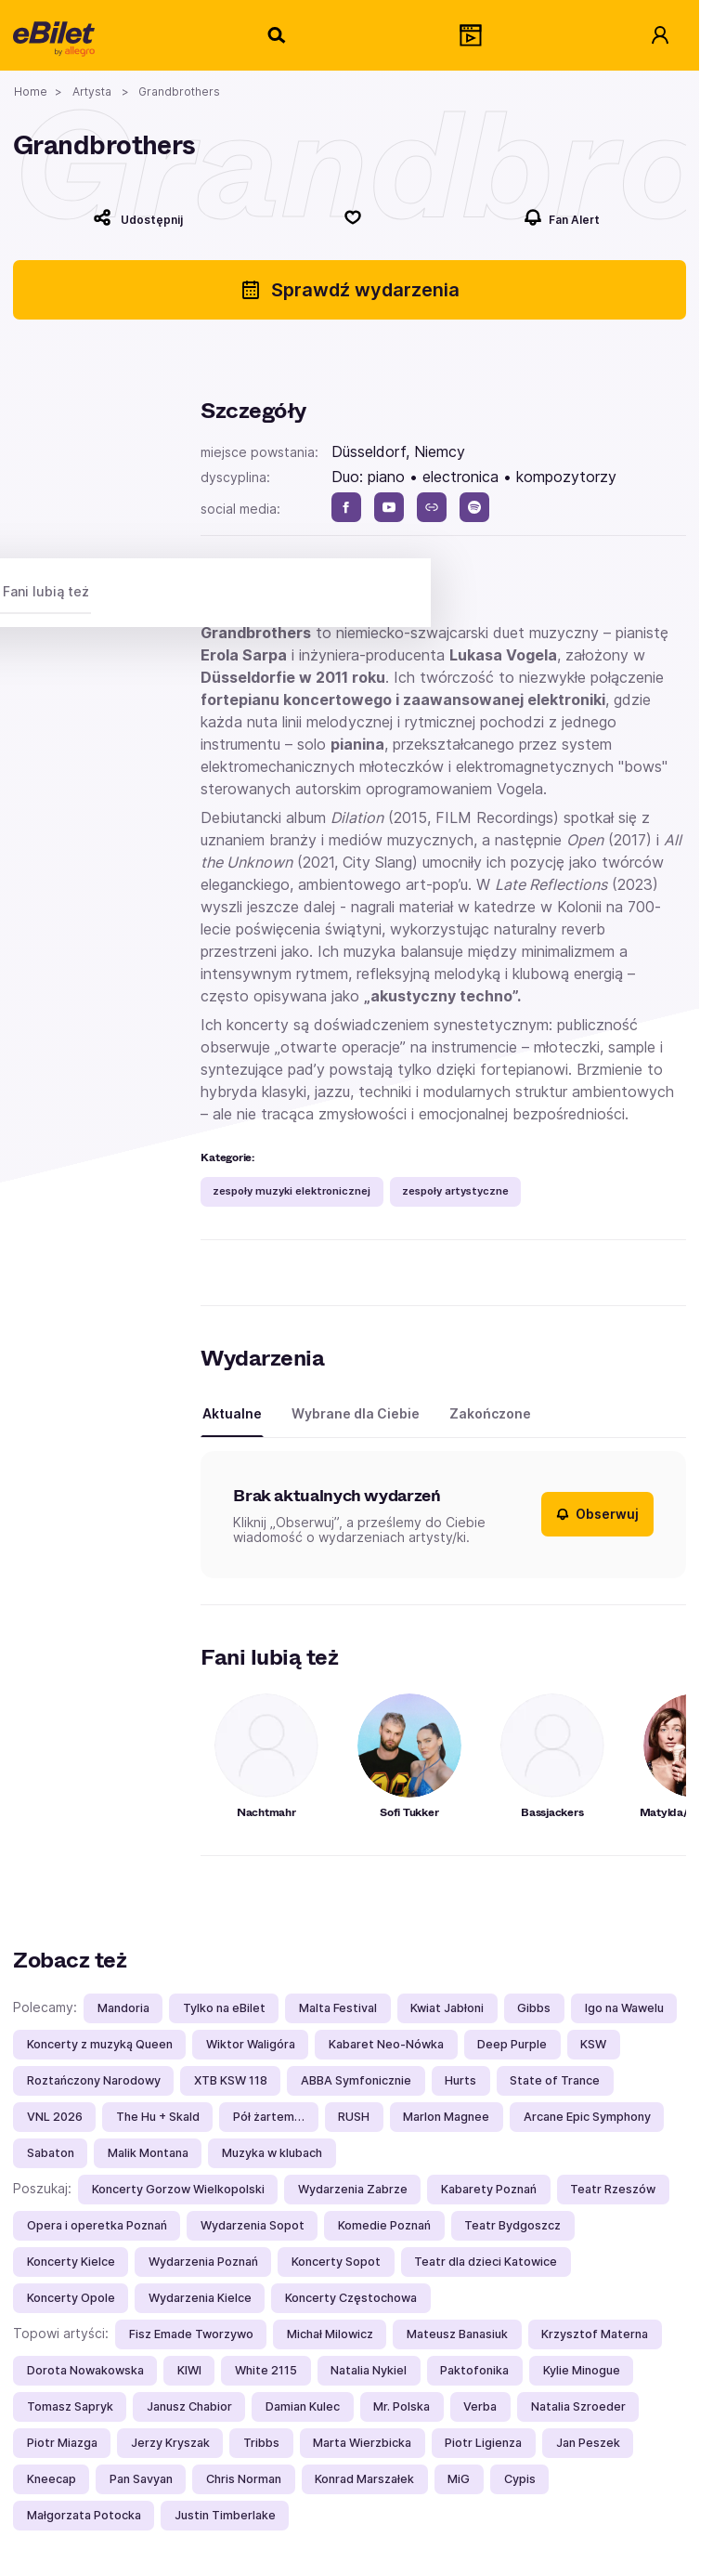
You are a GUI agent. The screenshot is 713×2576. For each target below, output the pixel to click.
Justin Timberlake (225, 2515)
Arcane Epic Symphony (587, 2117)
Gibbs (534, 2008)
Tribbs (261, 2443)
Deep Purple (512, 2044)
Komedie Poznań (384, 2225)
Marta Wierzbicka (362, 2443)
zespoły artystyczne (455, 1190)
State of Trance (555, 2080)
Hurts (460, 2080)
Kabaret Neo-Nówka (386, 2044)
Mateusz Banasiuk (457, 2334)
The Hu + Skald (158, 2117)
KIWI (189, 2370)
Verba (480, 2406)
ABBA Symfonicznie (356, 2080)
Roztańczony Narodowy (94, 2080)
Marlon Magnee (446, 2117)
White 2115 (266, 2370)
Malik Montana (148, 2153)
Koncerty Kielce (71, 2262)
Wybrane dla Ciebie (356, 1413)
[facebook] (346, 507)
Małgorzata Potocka (84, 2515)
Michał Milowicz (330, 2334)
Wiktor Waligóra (250, 2044)
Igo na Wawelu (624, 2008)
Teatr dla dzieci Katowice (485, 2262)
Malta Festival (338, 2008)
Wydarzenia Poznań (203, 2262)
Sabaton (50, 2153)
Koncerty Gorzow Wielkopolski (178, 2189)
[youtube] (389, 507)
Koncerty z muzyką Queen (100, 2044)
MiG (458, 2479)
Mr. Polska (401, 2406)
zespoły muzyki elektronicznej (291, 1190)
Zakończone (490, 1413)
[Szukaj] (278, 35)
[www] (432, 507)
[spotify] (474, 507)
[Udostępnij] (138, 217)
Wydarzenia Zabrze (353, 2189)
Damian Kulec (303, 2406)
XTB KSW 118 (230, 2080)
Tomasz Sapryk (70, 2406)
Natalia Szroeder (578, 2406)
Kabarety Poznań (489, 2189)
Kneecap (51, 2479)
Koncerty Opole (71, 2298)
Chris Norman (243, 2479)
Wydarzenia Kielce (200, 2298)
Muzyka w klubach (272, 2153)
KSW (593, 2044)
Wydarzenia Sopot (253, 2225)
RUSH (353, 2117)
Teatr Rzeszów (612, 2189)
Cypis (520, 2479)
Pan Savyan (141, 2479)
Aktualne (232, 1413)
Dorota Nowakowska (85, 2370)
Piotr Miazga (62, 2443)
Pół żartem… (269, 2117)
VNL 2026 (55, 2117)
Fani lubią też (46, 591)
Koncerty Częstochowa (351, 2298)
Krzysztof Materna (594, 2334)
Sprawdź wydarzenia (350, 290)
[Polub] (354, 217)
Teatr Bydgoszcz (512, 2225)
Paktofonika (474, 2370)
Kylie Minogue (581, 2370)
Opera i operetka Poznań (97, 2225)
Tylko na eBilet (224, 2008)
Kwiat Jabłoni (447, 2008)
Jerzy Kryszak (170, 2443)
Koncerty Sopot (336, 2262)
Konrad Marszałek (364, 2479)
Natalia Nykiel (369, 2370)
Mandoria (123, 2008)
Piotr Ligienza (483, 2443)
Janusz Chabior (189, 2406)
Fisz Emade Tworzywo (191, 2334)
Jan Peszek (588, 2443)
